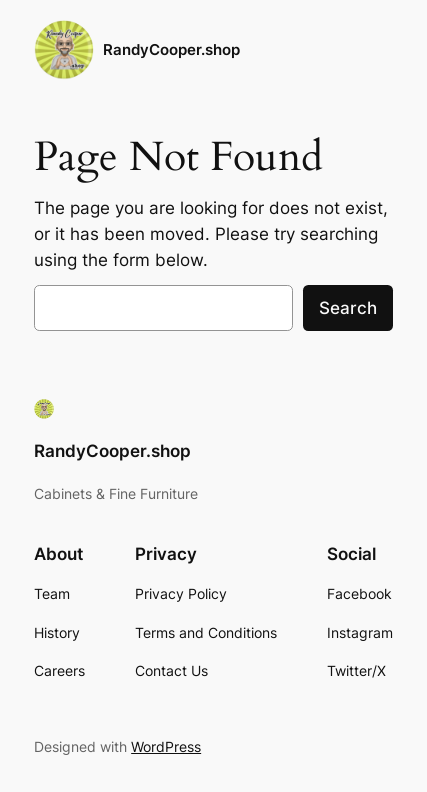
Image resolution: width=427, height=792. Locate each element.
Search (348, 308)
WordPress (166, 746)
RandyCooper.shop (171, 50)
